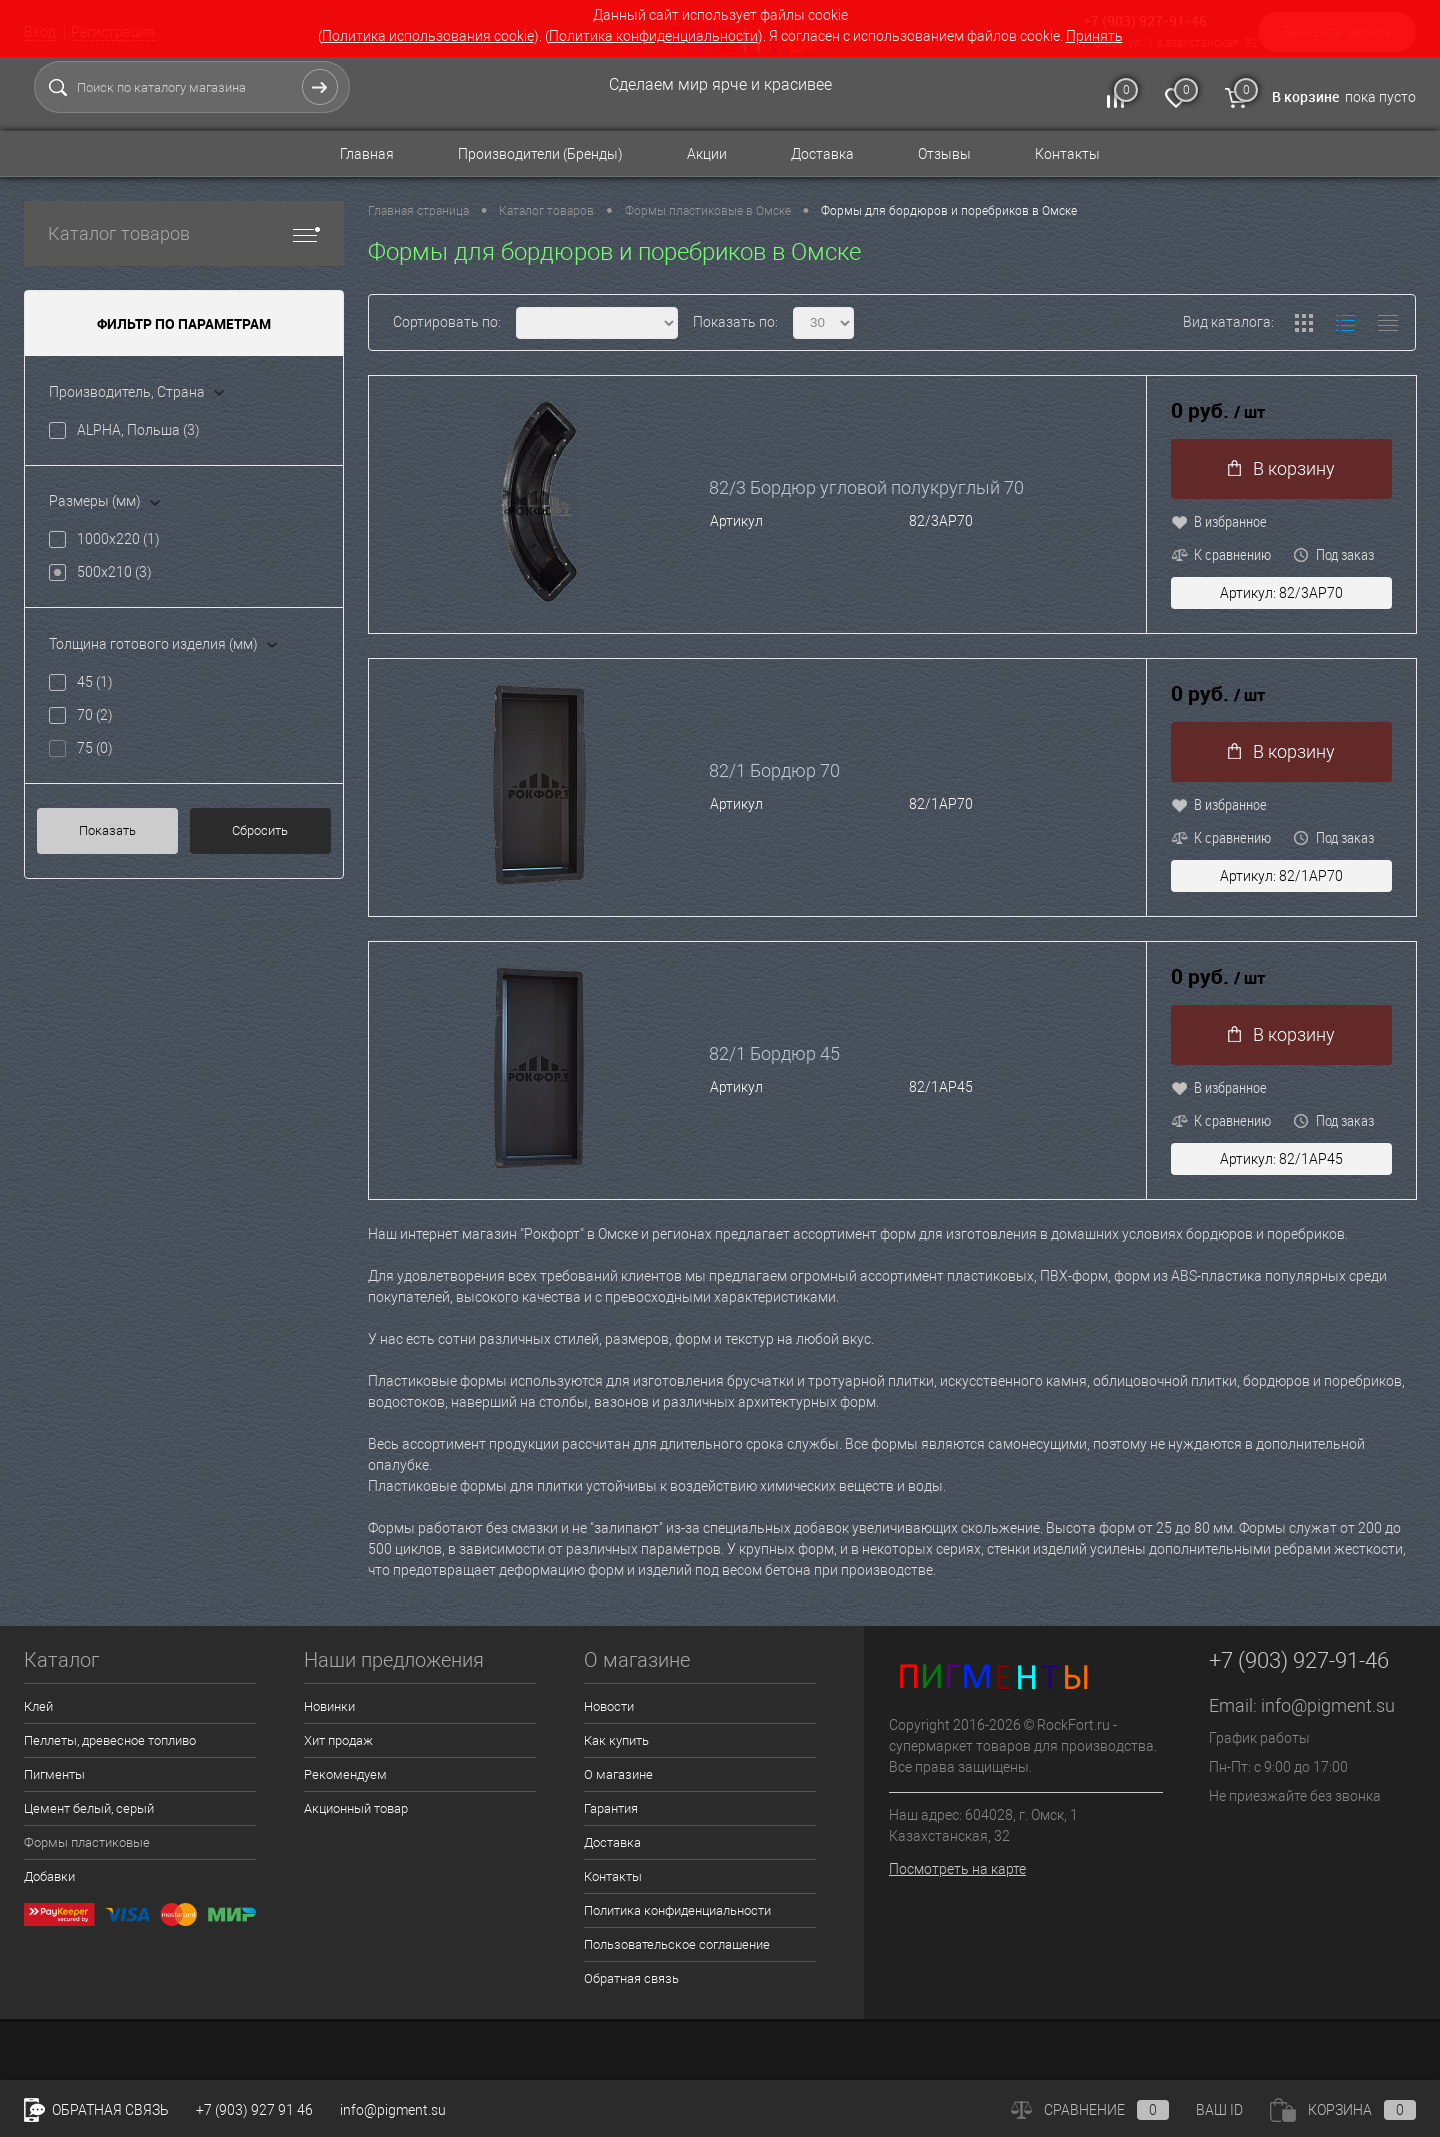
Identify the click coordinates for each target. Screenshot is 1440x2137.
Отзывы (944, 154)
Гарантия (611, 1808)
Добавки (49, 1876)
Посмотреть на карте (957, 1869)
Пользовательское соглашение (677, 1944)
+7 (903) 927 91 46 (254, 2110)
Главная (367, 154)
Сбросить (260, 830)
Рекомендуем (345, 1774)
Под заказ (1333, 554)
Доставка (822, 154)
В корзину (1281, 468)
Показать (107, 830)
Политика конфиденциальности (653, 36)
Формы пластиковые (87, 1842)
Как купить (616, 1740)
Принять (1094, 36)
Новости (609, 1706)
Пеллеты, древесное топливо (110, 1740)
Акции (707, 154)
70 (95, 715)
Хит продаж (338, 1740)
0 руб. (1218, 411)
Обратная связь (631, 1978)
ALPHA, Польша (138, 430)
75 (95, 748)
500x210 (114, 572)
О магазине (618, 1774)
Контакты (1067, 154)
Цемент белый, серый (89, 1808)
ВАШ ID (1219, 2110)
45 (95, 682)
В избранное (1219, 521)
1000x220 (118, 539)
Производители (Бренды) (540, 154)
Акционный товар (356, 1808)
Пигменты (54, 1774)
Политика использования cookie (428, 36)
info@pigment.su (1328, 1705)
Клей (38, 1706)
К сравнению (1221, 554)
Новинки (329, 1706)
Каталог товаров (184, 233)
